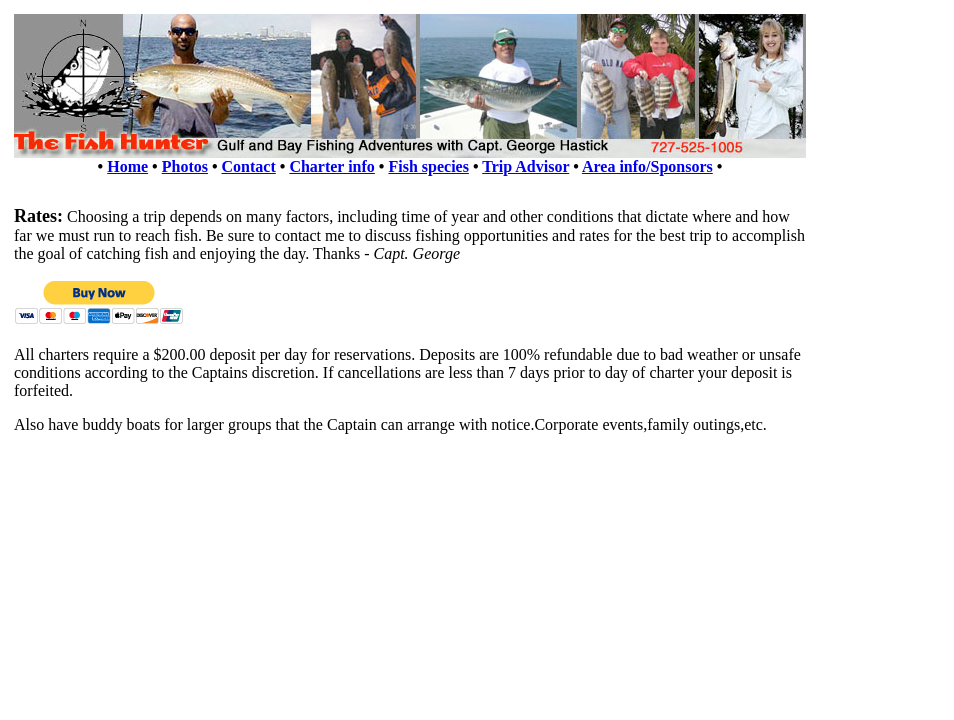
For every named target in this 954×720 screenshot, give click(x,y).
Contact (249, 166)
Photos (185, 166)
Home (127, 166)
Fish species (428, 166)
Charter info (331, 166)
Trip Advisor (525, 166)
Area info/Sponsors (647, 166)
